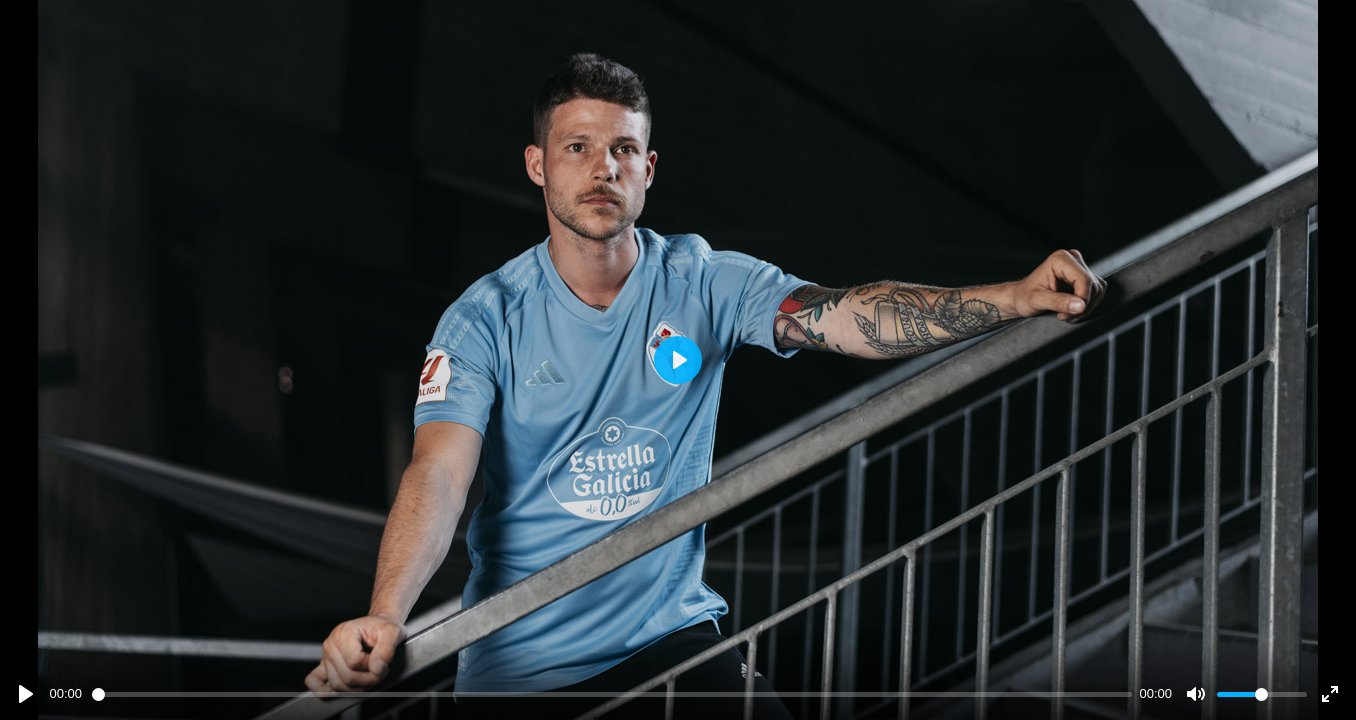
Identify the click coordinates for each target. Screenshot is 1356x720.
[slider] (612, 694)
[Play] (26, 694)
